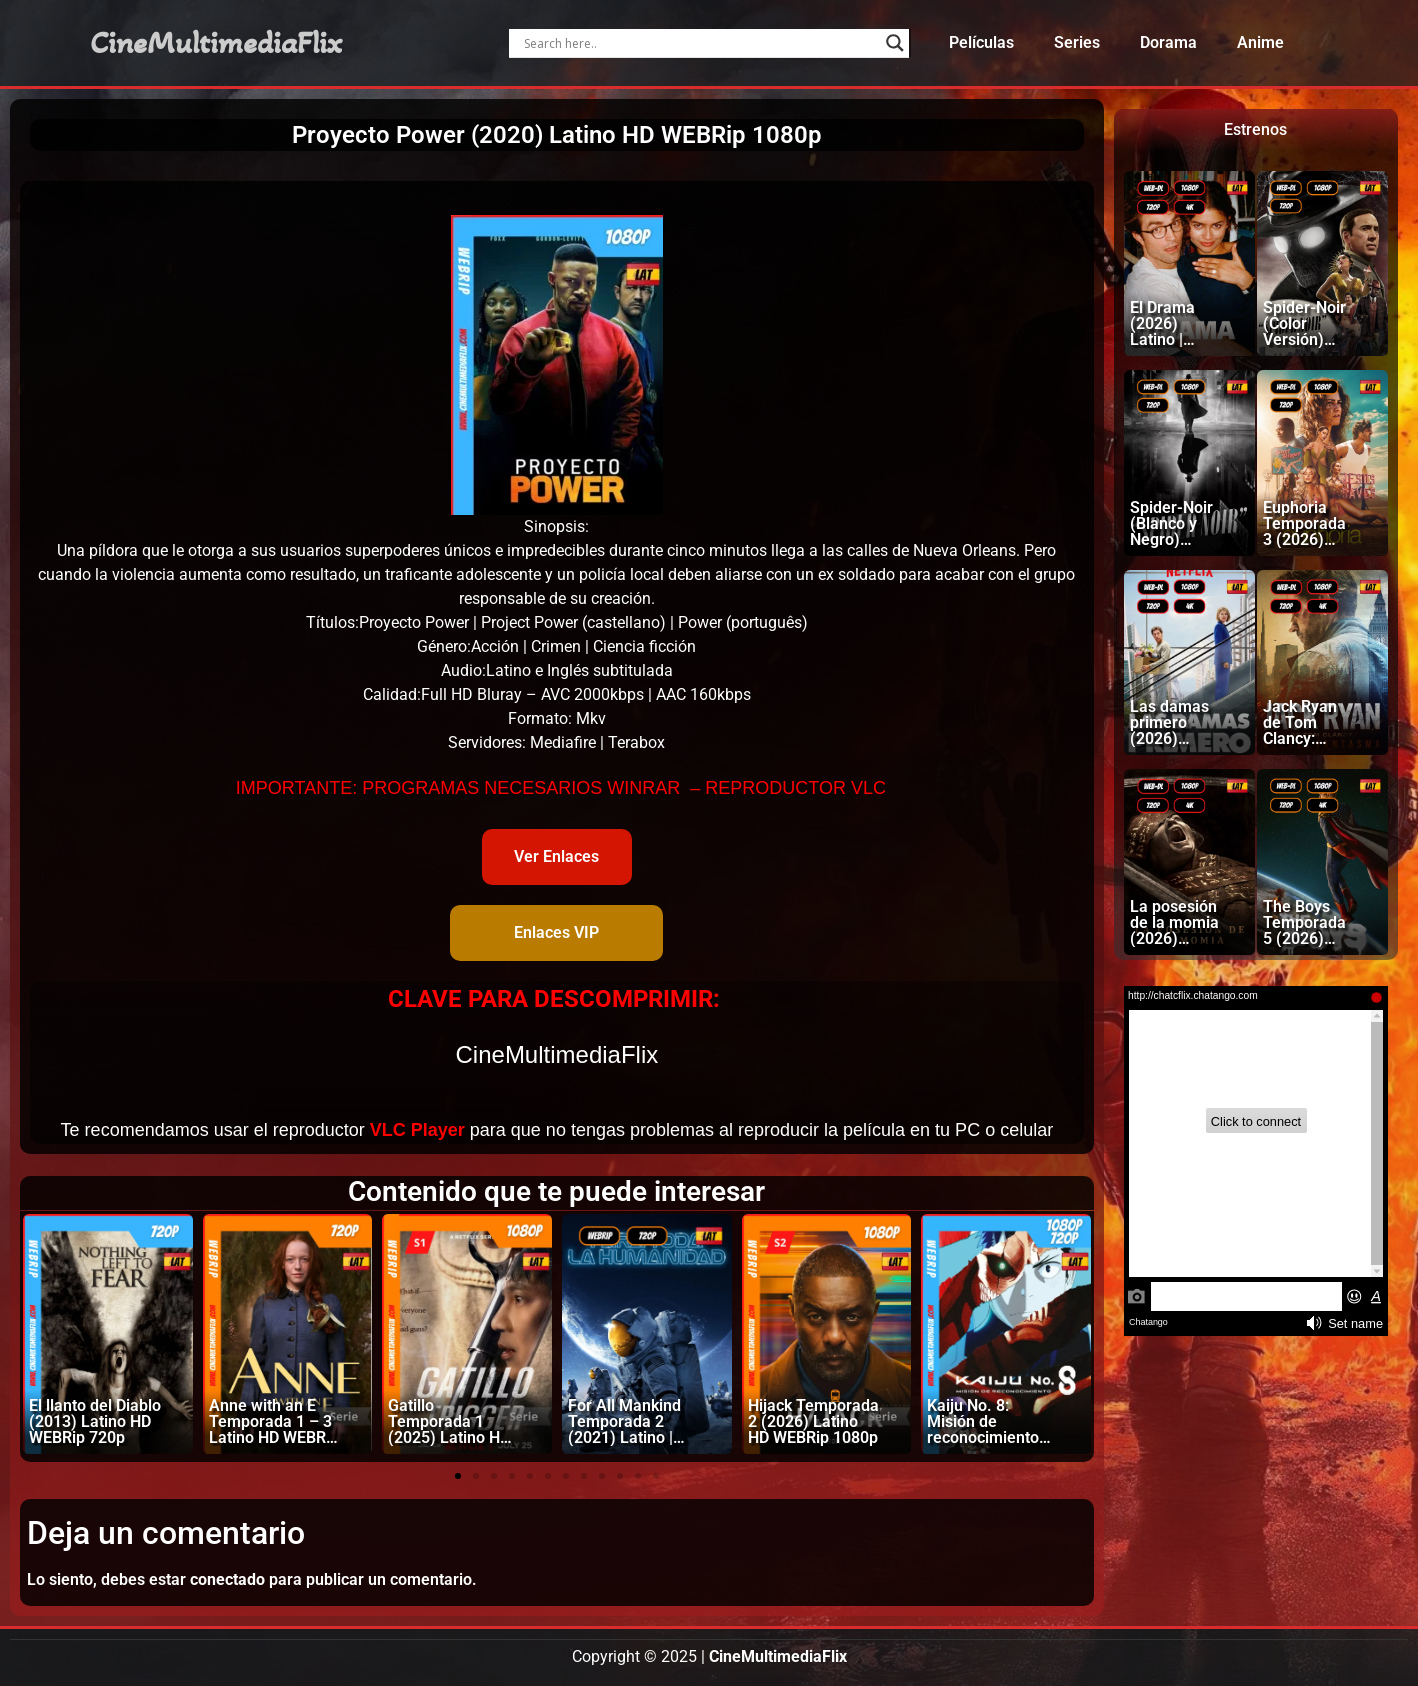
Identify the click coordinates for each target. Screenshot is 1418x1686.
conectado (227, 1579)
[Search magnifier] (895, 43)
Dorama (1168, 42)
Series (1077, 42)
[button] (458, 1476)
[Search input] (699, 43)
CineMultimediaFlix (216, 43)
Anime (1260, 42)
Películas (981, 42)
